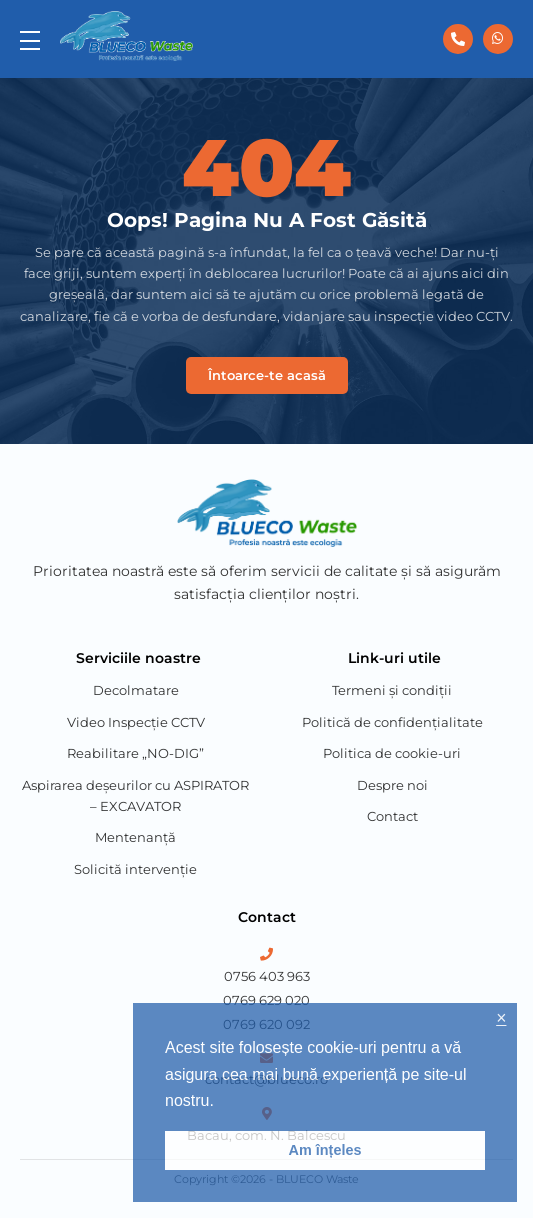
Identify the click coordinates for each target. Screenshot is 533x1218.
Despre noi (392, 785)
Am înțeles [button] (325, 1150)
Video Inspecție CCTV (136, 722)
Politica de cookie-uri (392, 753)
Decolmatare (136, 690)
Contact (392, 816)
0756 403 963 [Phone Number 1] (267, 976)
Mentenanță (135, 837)
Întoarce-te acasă (267, 375)
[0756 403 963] (458, 39)
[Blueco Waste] (126, 36)
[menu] (30, 39)
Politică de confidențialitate (392, 722)
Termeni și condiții (392, 690)
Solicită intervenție (135, 869)
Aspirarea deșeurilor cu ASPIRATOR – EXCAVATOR (135, 795)
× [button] (501, 1018)
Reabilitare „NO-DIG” (135, 753)
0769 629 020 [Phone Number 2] (266, 1000)
